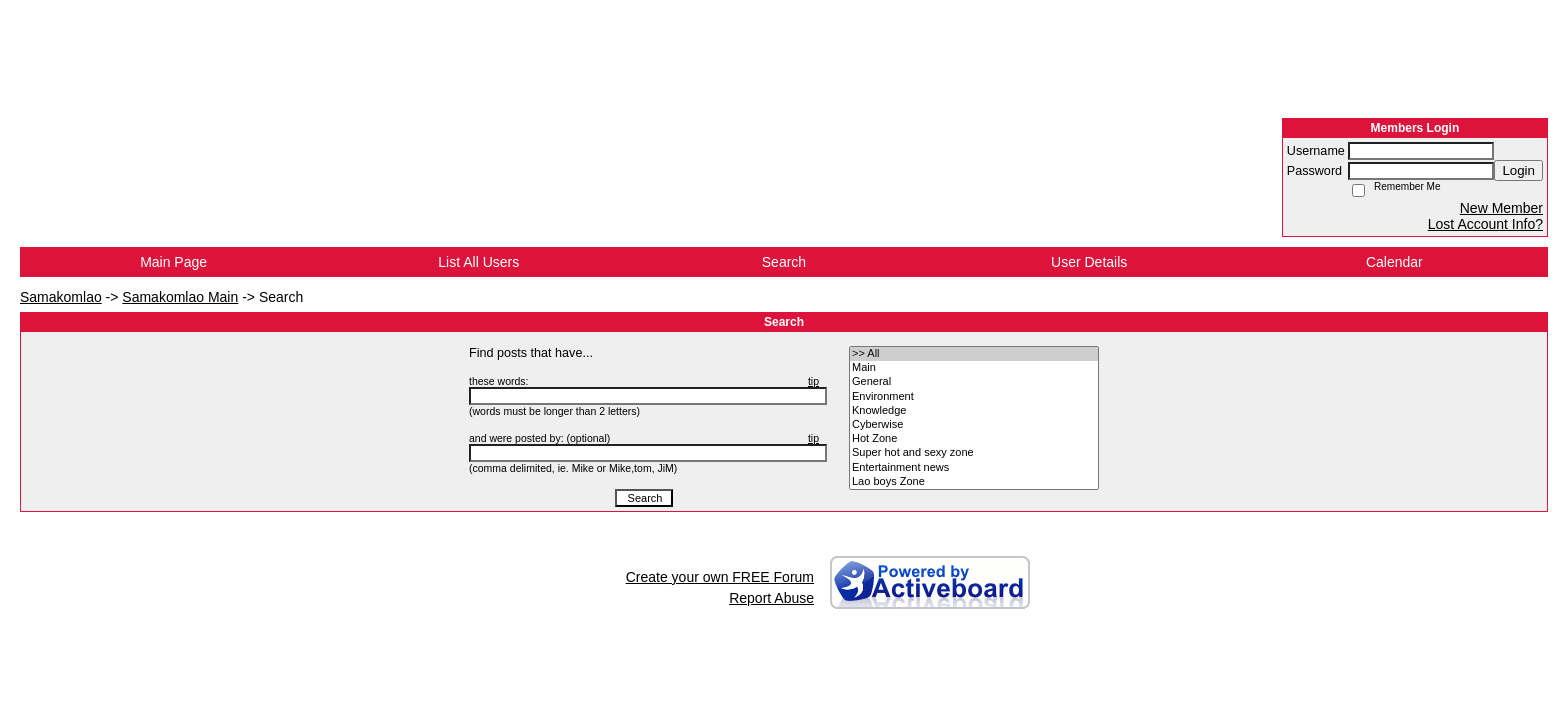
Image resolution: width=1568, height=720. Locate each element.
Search (784, 262)
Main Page (173, 262)
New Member (1501, 208)
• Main (974, 368)
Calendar (1394, 262)
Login (1518, 170)
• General (974, 382)
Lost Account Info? (1485, 224)
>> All (974, 354)
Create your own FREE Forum (720, 577)
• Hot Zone (974, 439)
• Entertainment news (974, 468)
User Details (1089, 262)
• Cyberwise (974, 425)
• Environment (974, 397)
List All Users (478, 262)
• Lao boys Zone (974, 482)
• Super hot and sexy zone (974, 453)
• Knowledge (974, 411)
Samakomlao (61, 297)
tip (813, 381)
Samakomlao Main (180, 297)
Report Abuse (771, 598)
